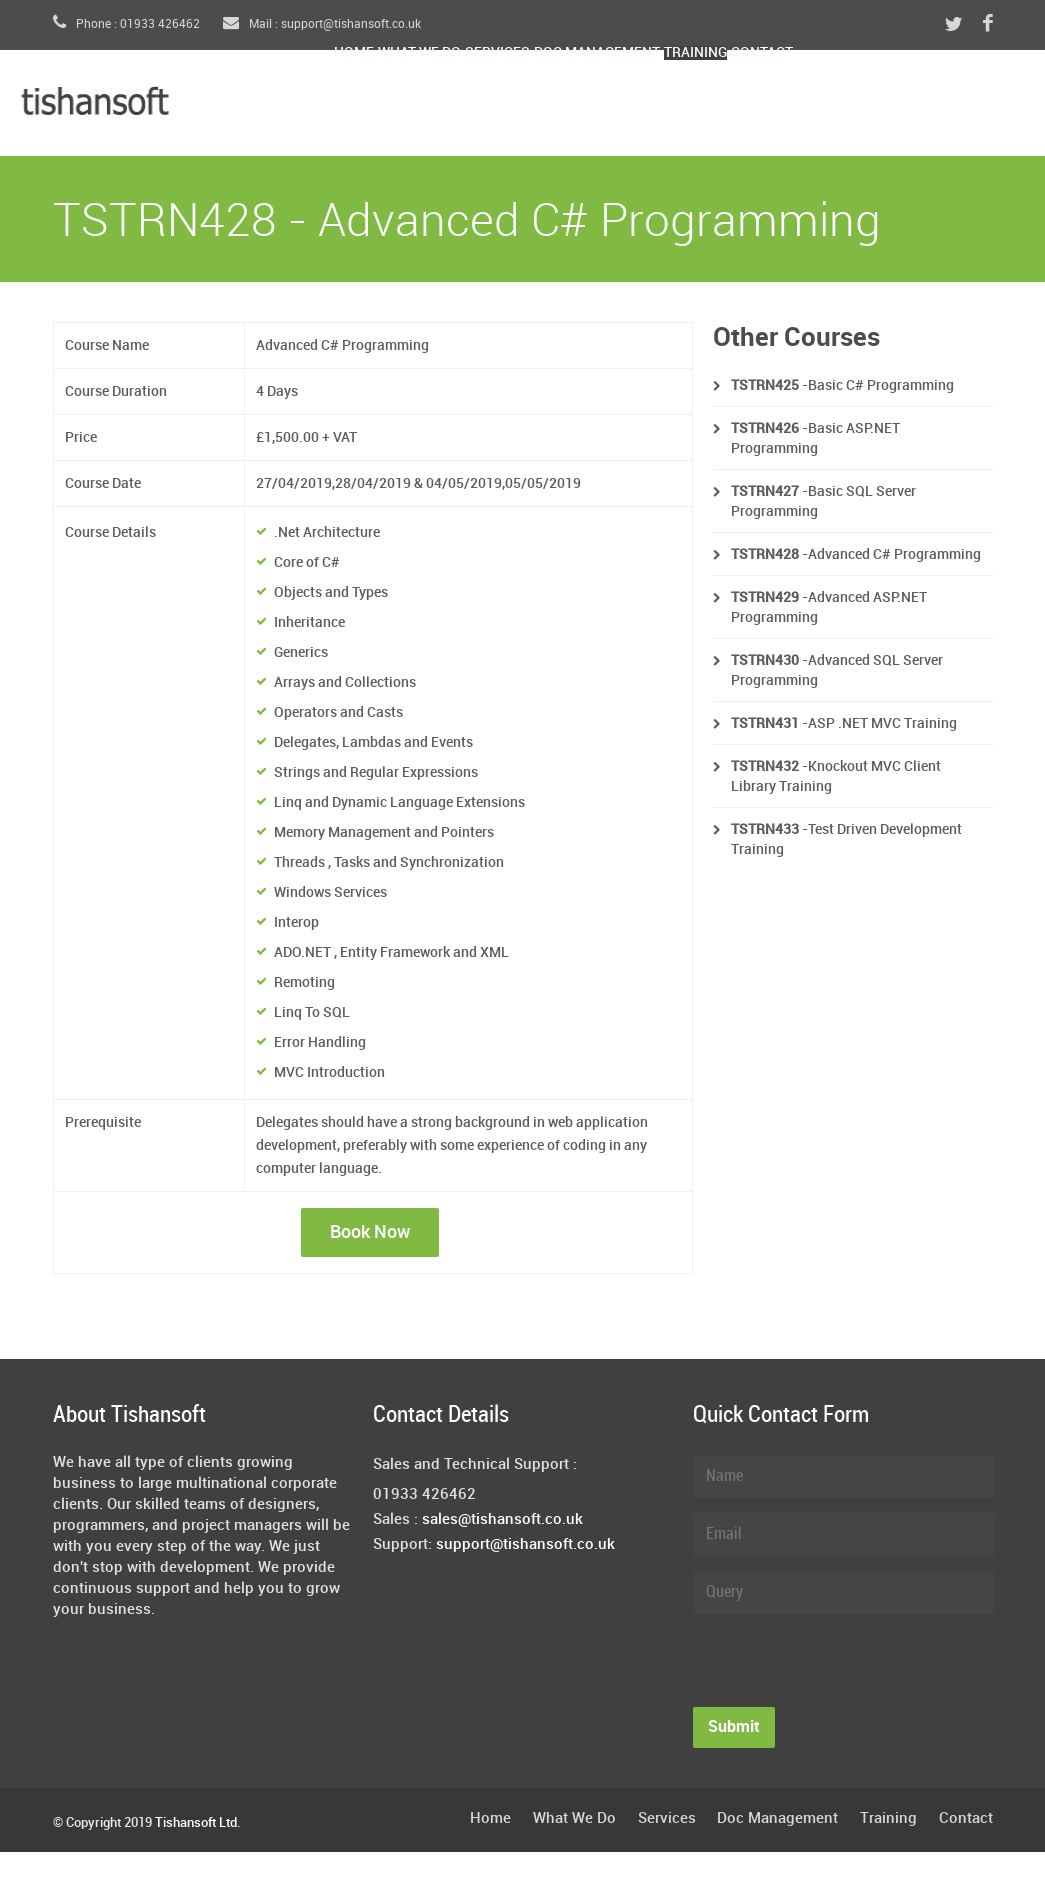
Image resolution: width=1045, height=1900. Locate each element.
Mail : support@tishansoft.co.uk (322, 24)
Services (594, 105)
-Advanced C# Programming (856, 554)
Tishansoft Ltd (196, 1823)
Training (879, 105)
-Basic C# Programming (842, 385)
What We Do (476, 105)
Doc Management (737, 105)
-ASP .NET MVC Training (844, 723)
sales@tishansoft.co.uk (502, 1520)
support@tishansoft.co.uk (525, 1545)
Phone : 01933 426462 (126, 24)
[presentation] (845, 1668)
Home (371, 105)
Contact (983, 105)
